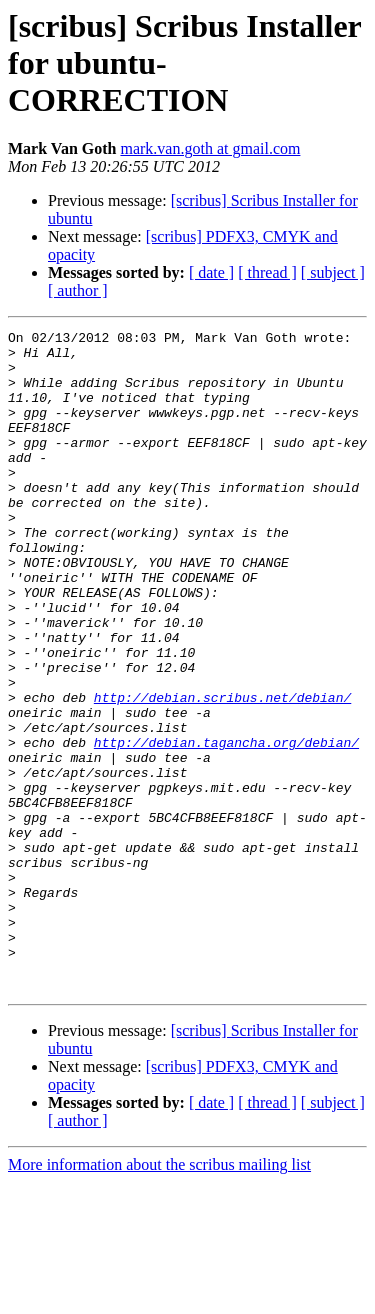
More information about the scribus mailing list (159, 1296)
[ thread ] (267, 272)
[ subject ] (333, 272)
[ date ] (211, 272)
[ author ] (78, 290)
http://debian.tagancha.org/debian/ (226, 826)
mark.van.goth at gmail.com (210, 148)
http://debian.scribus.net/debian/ (222, 772)
